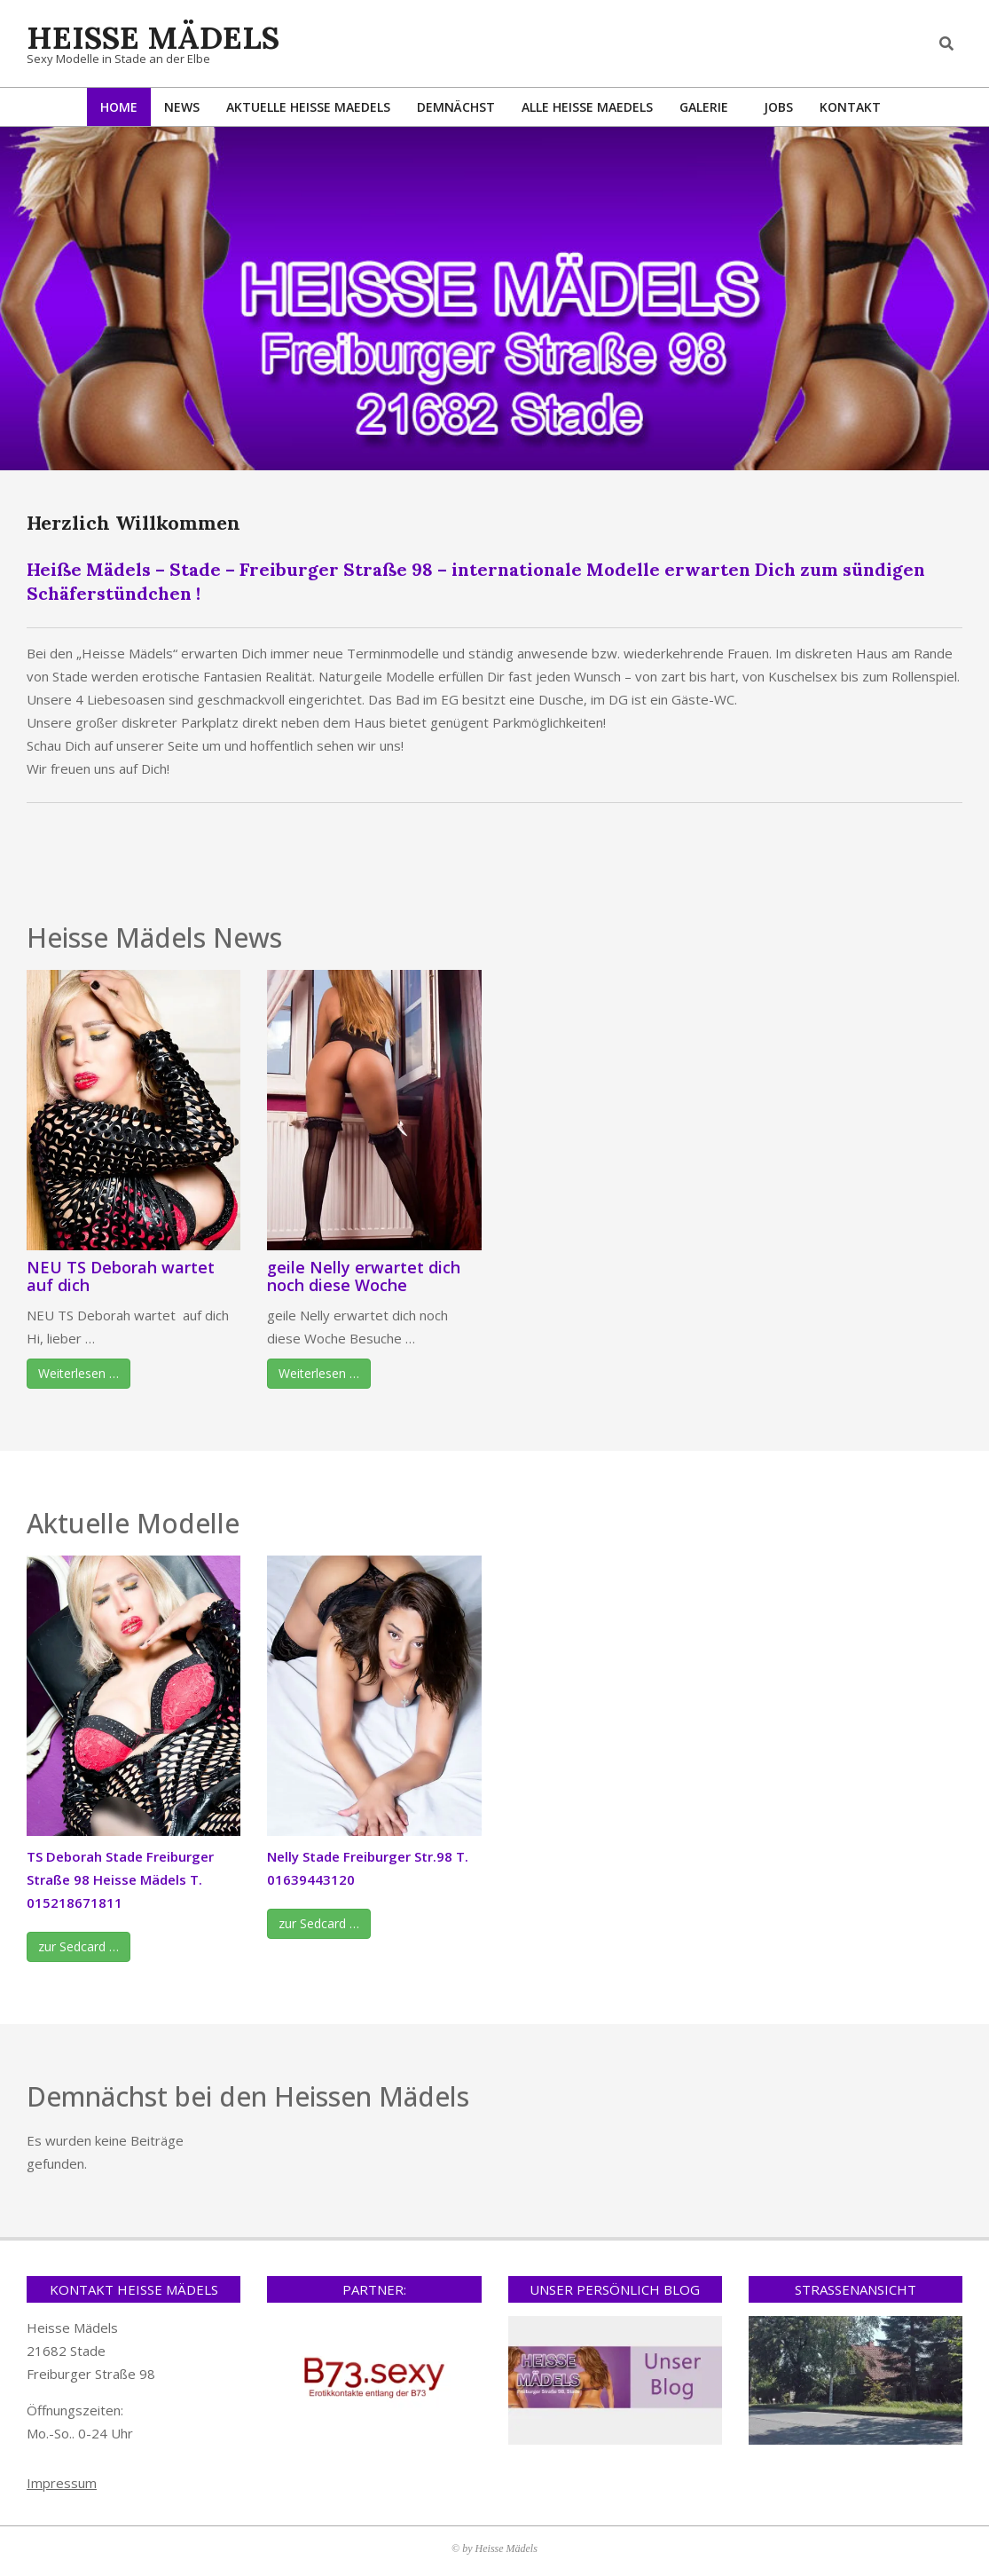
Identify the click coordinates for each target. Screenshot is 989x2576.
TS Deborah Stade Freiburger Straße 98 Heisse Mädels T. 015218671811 (120, 1879)
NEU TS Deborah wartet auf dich (121, 1276)
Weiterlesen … (78, 1373)
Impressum (62, 2483)
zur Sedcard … (78, 1946)
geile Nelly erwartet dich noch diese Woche (363, 1276)
